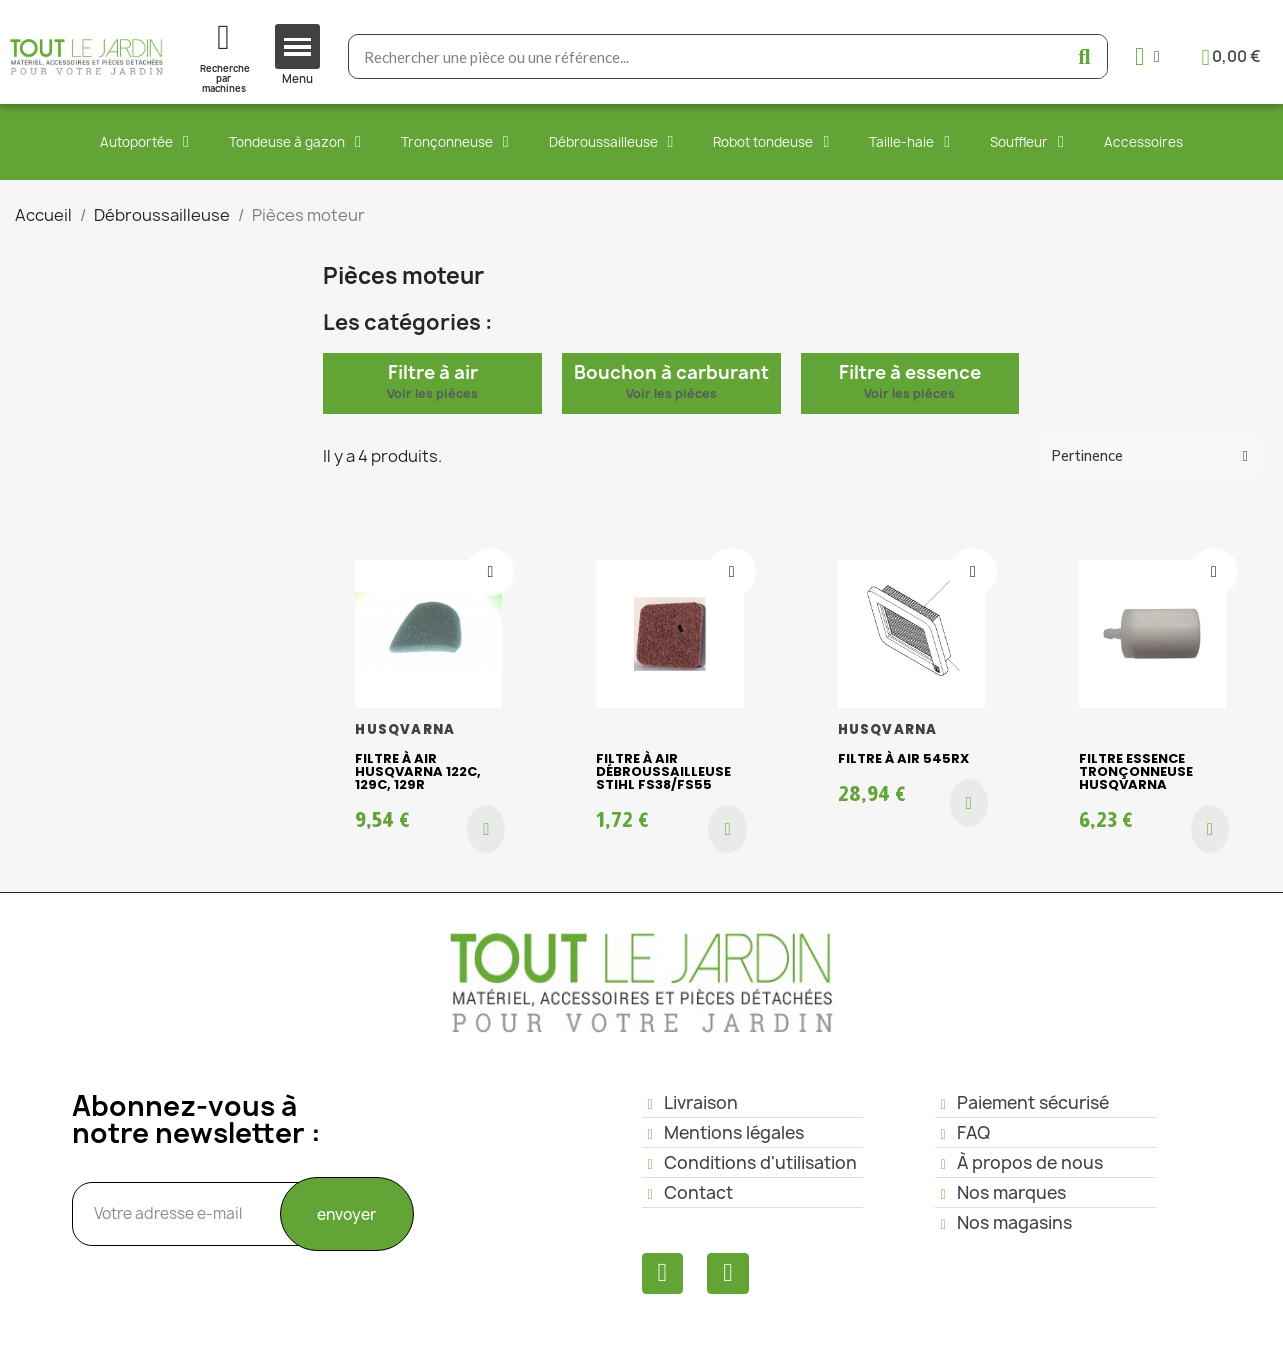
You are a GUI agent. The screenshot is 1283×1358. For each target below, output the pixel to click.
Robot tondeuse (771, 142)
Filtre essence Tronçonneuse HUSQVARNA (1136, 771)
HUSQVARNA (405, 729)
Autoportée (144, 142)
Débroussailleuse (611, 142)
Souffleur (1027, 142)
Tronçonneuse (455, 142)
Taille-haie (909, 142)
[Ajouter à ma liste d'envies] (490, 572)
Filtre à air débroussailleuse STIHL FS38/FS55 (663, 771)
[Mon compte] (1147, 56)
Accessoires (1143, 142)
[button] (486, 829)
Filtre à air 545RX (903, 758)
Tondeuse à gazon (295, 142)
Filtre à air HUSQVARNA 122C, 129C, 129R (418, 771)
